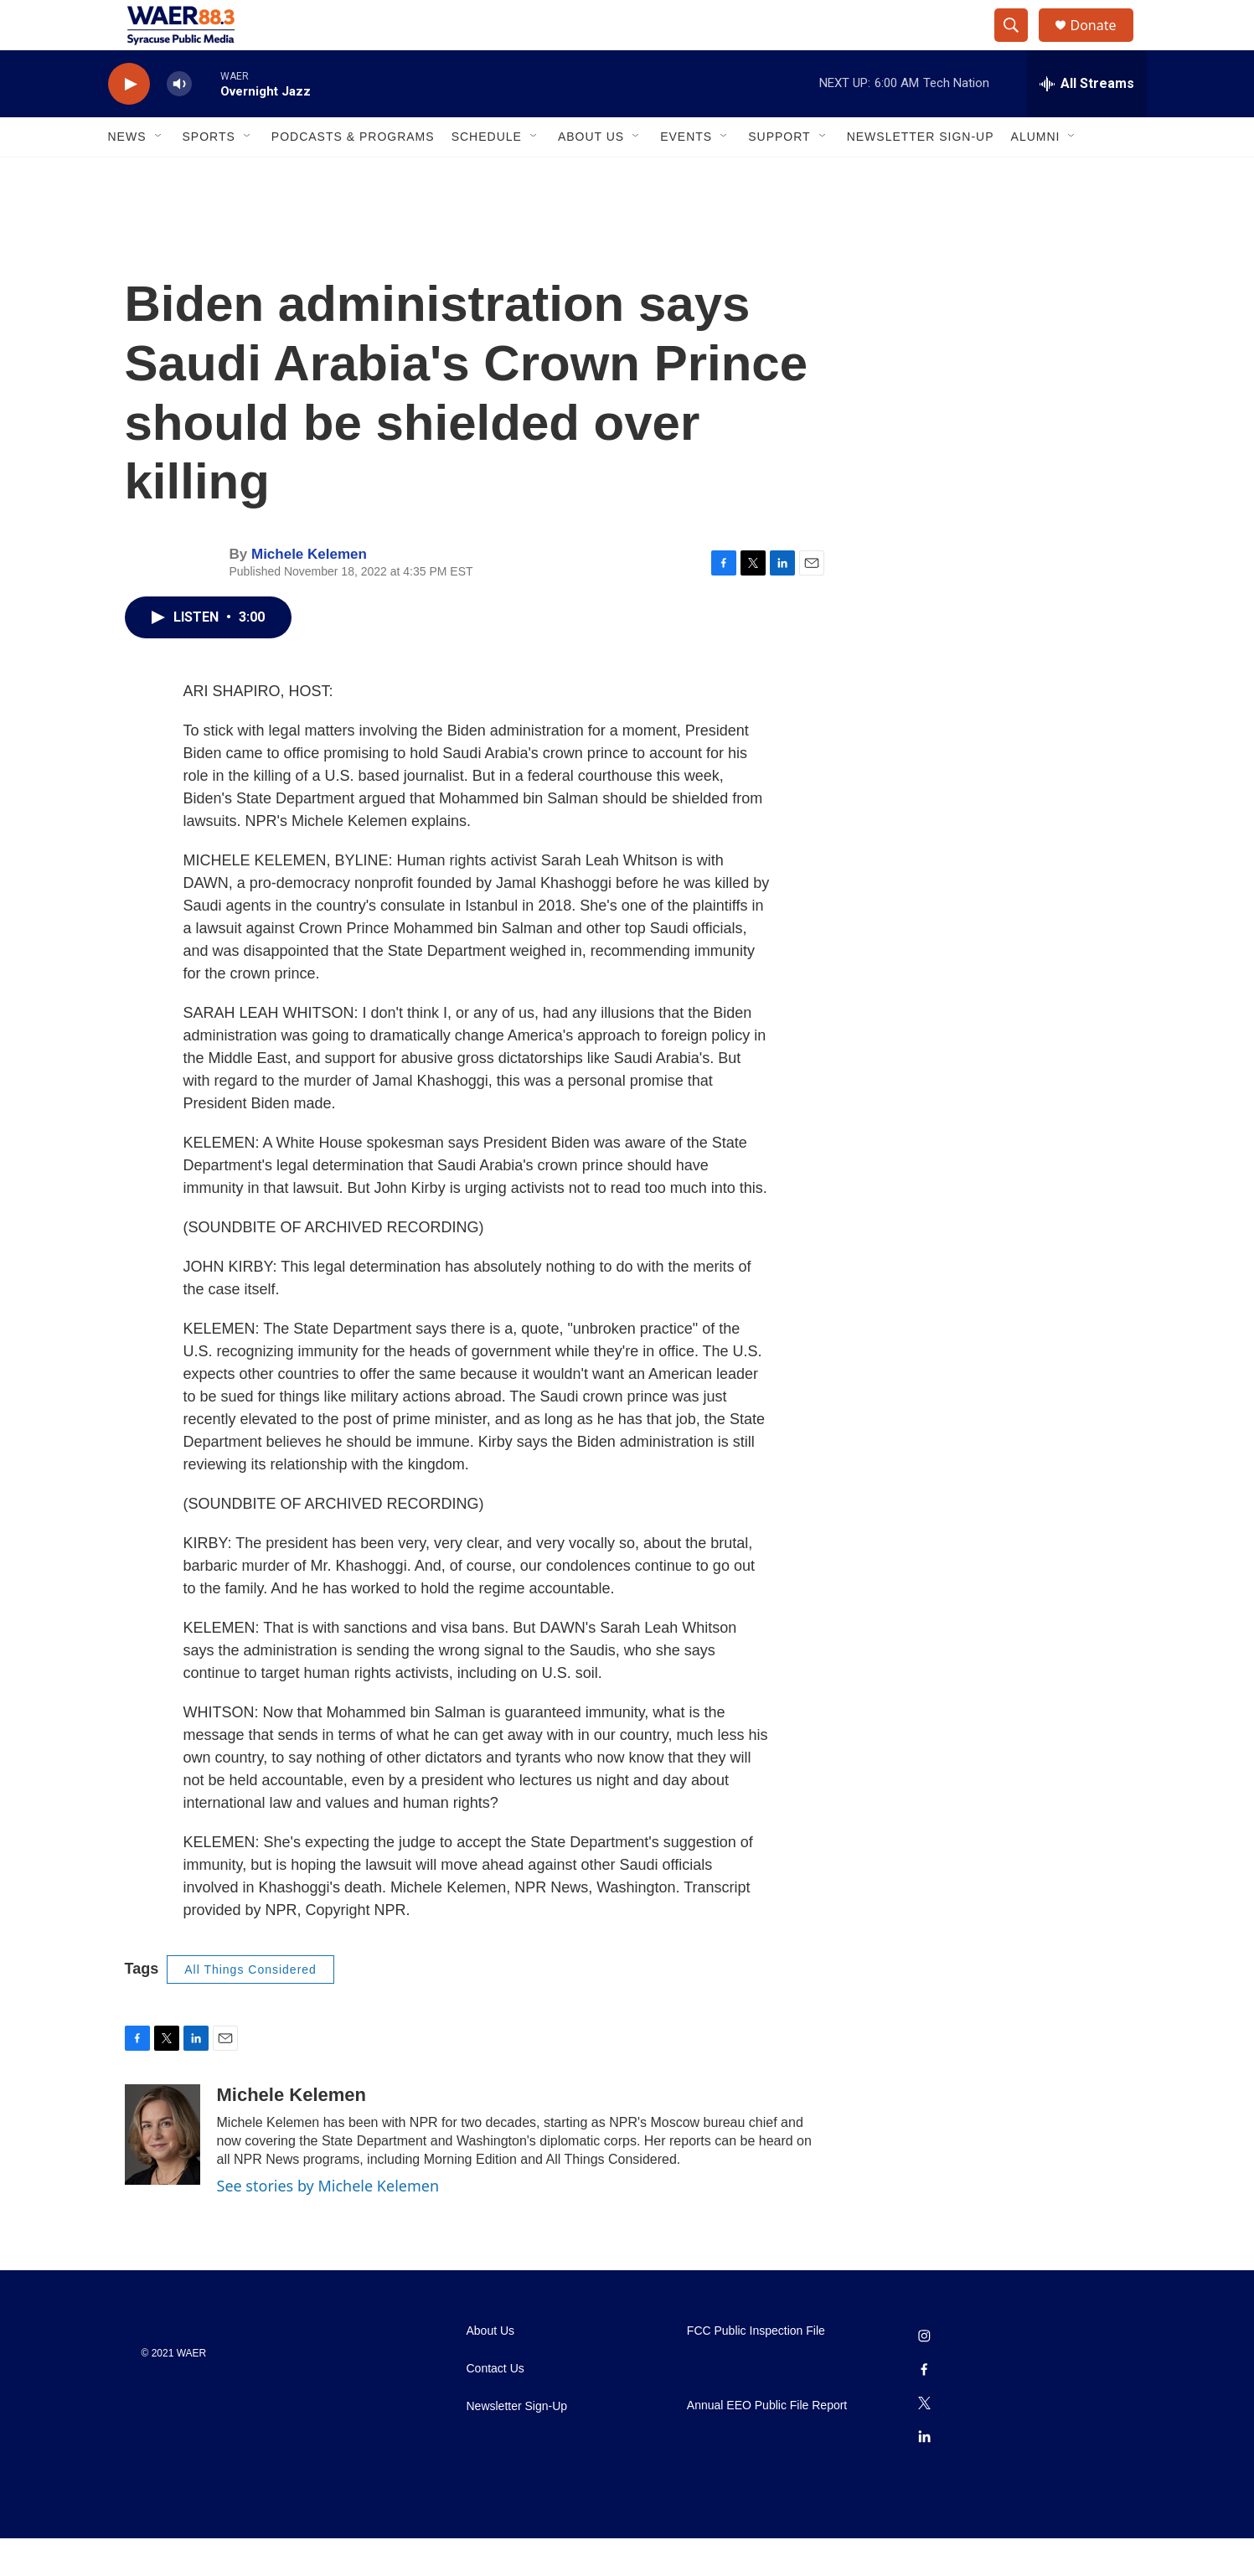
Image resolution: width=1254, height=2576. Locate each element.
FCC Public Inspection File (756, 2368)
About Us (591, 174)
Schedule (487, 174)
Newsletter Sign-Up (920, 174)
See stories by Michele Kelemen (328, 2223)
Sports (209, 174)
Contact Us (495, 2406)
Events (686, 174)
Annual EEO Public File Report (767, 2443)
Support (779, 174)
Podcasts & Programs (353, 174)
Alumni (1035, 174)
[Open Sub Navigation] (159, 174)
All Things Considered (250, 2007)
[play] (129, 122)
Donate (1104, 44)
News (127, 174)
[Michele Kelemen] (162, 2172)
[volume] (179, 122)
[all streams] (1087, 121)
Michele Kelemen (309, 592)
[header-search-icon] (1019, 44)
